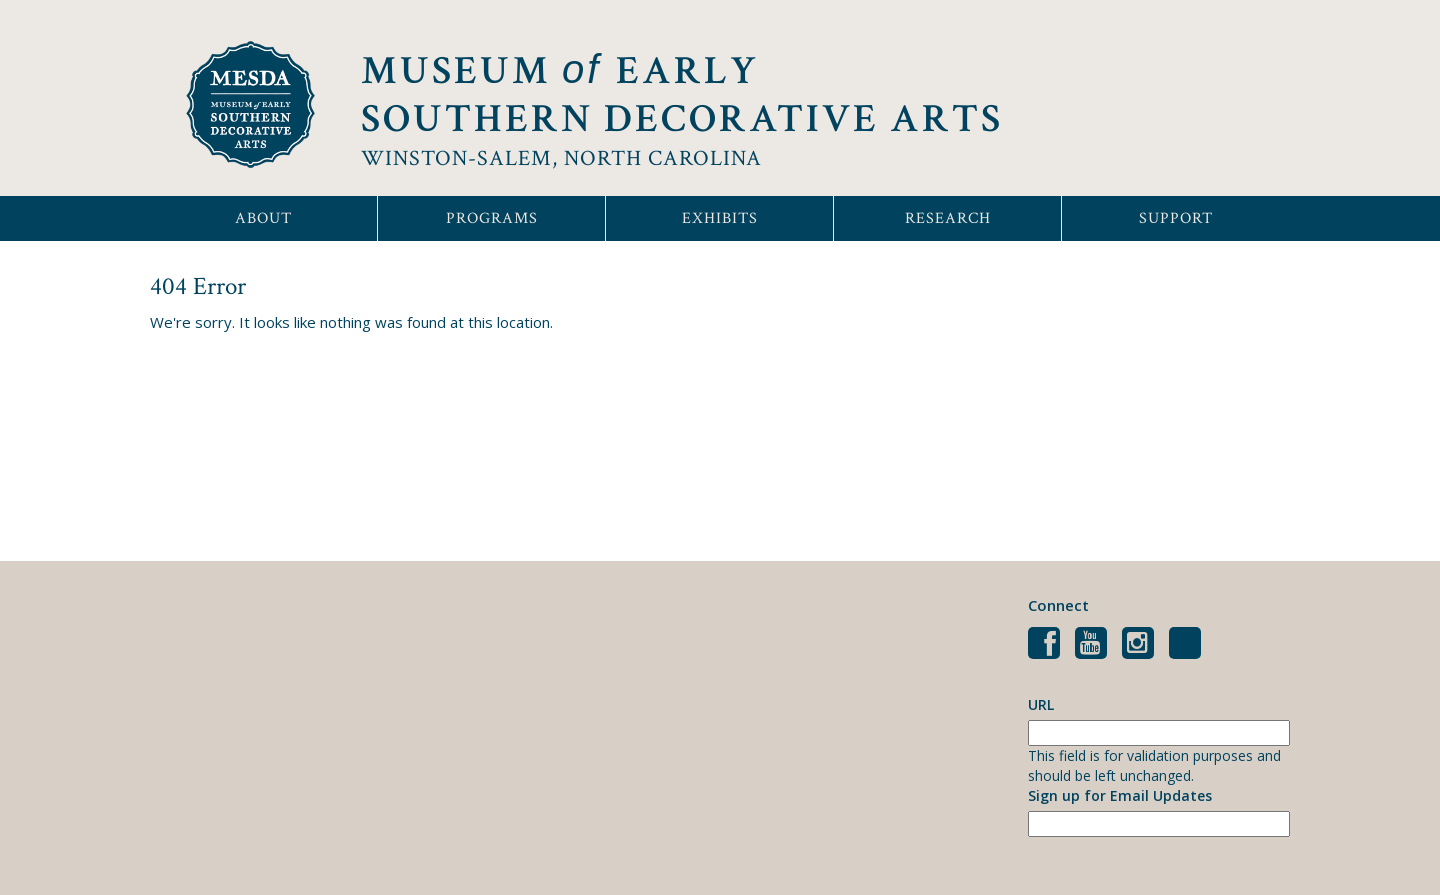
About (263, 218)
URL (1041, 704)
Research (948, 218)
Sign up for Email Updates (1120, 795)
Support (1176, 218)
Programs (492, 218)
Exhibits (720, 218)
